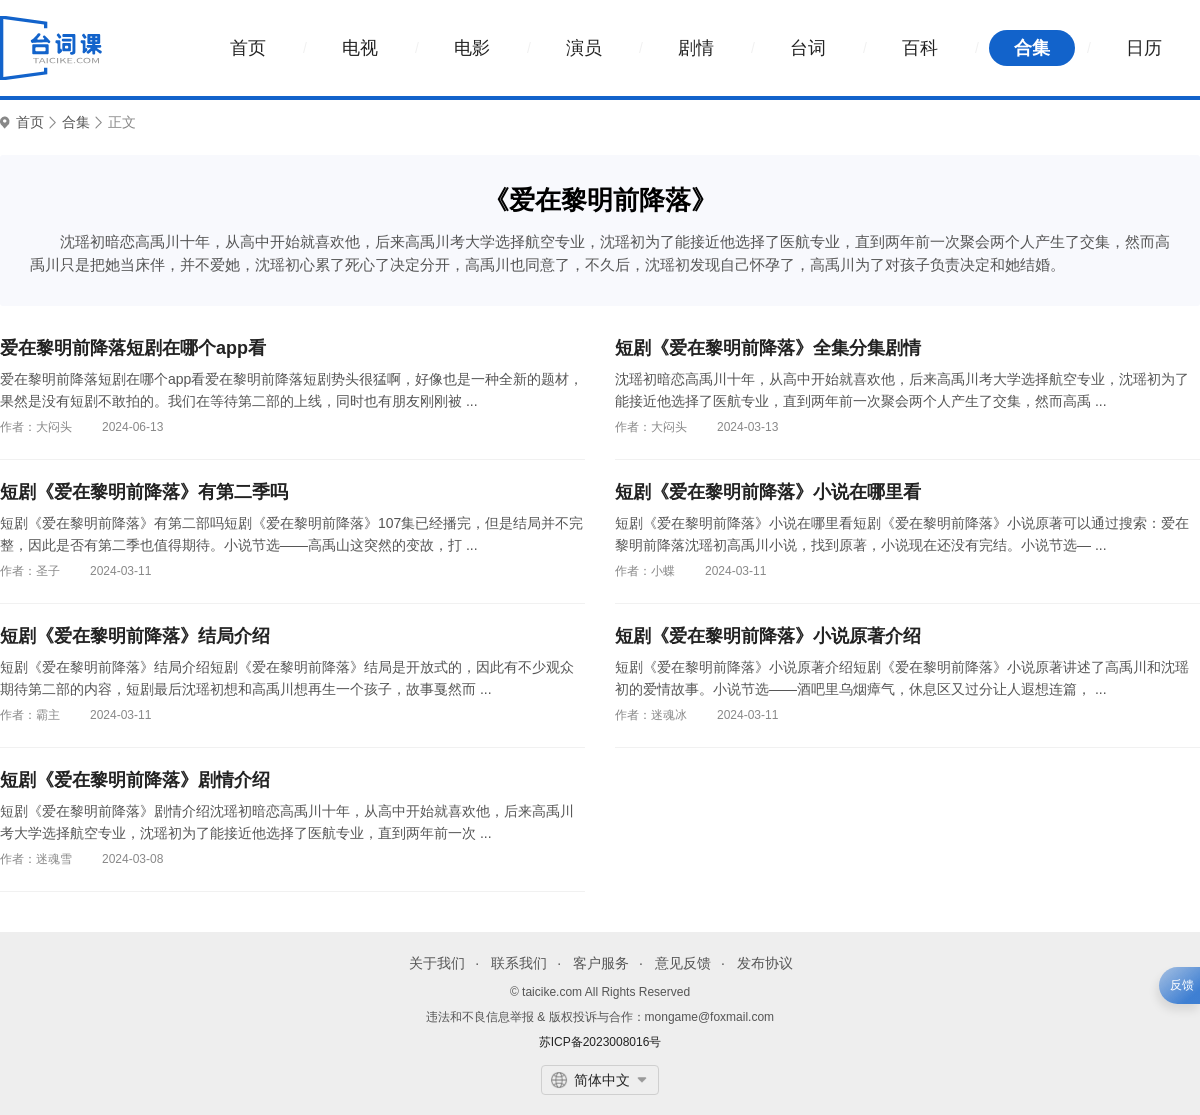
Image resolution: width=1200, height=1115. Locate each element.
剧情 (696, 48)
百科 (920, 48)
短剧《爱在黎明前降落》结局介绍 (135, 636)
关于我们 (437, 963)
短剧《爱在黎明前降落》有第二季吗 (144, 492)
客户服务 (601, 963)
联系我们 (519, 963)
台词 (808, 48)
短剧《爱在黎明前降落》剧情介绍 (135, 780)
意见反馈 (683, 963)
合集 (1032, 48)
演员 (584, 48)
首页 (248, 48)
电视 (360, 48)
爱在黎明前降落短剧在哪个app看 (133, 348)
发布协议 (765, 963)
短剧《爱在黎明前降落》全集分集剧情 (768, 348)
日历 (1144, 48)
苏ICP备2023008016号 (600, 1042)
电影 (472, 48)
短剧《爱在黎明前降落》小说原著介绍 (768, 636)
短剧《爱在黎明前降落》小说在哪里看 (768, 492)
